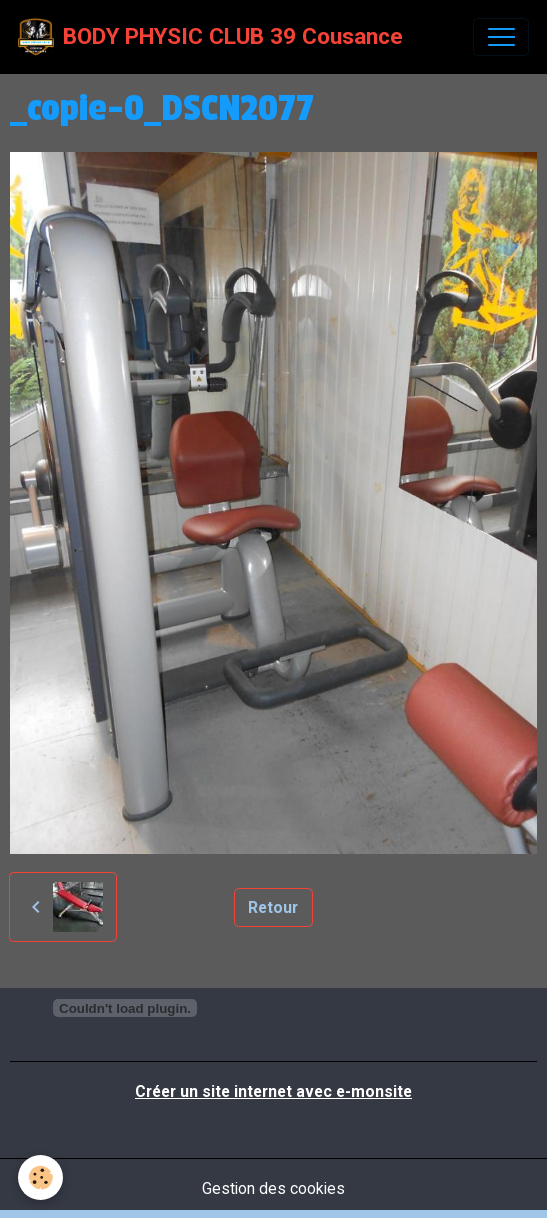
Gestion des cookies (273, 1188)
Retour (273, 907)
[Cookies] (40, 1177)
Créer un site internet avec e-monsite (273, 1091)
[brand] (210, 37)
